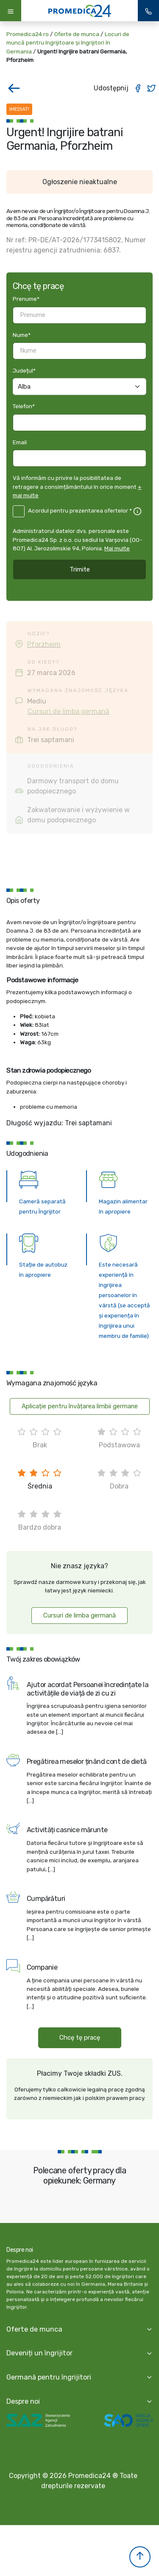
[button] (140, 2557)
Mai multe (117, 548)
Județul (24, 370)
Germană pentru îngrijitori (48, 2377)
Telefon (24, 406)
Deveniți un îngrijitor (39, 2353)
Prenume (26, 298)
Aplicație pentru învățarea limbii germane (80, 1406)
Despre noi (23, 2401)
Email (20, 442)
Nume (22, 334)
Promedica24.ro (27, 34)
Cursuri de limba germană (68, 711)
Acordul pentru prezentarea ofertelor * (80, 510)
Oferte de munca (76, 34)
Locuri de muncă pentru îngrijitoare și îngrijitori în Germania (67, 43)
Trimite (80, 569)
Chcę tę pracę (79, 2037)
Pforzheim (44, 644)
